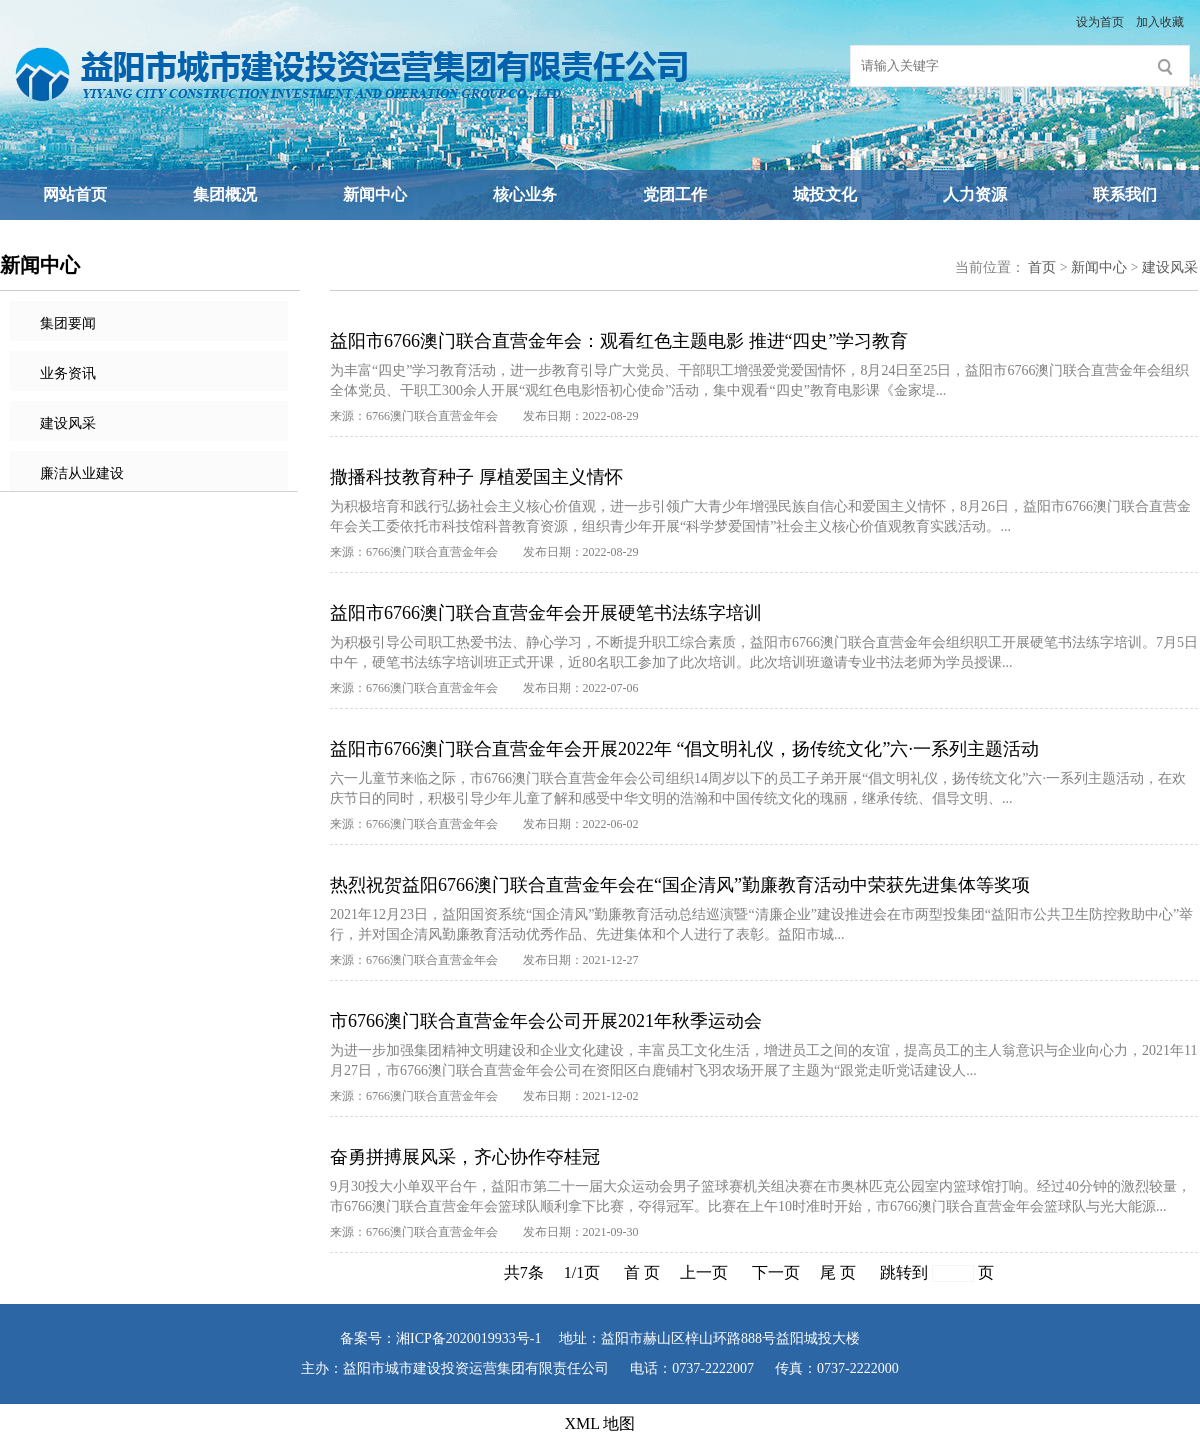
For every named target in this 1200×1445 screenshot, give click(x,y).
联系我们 (1125, 194)
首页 (1042, 267)
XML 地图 (600, 1423)
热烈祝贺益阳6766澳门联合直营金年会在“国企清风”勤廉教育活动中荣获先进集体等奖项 (680, 885)
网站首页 (75, 194)
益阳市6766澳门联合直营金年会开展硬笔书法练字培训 (546, 613)
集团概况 (225, 194)
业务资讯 (68, 373)
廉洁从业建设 (82, 473)
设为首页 (1100, 22)
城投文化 (825, 194)
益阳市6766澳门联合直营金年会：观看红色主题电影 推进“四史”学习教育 (619, 341)
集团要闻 (68, 323)
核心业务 (525, 194)
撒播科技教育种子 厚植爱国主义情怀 (476, 477)
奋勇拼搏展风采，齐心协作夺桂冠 (465, 1157)
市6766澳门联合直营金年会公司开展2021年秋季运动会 (546, 1021)
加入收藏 (1160, 22)
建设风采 (68, 423)
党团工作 (675, 194)
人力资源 (975, 194)
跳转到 (904, 1272)
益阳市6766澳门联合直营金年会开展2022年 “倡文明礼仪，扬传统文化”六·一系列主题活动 (684, 749)
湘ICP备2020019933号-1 (468, 1338)
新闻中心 (375, 194)
